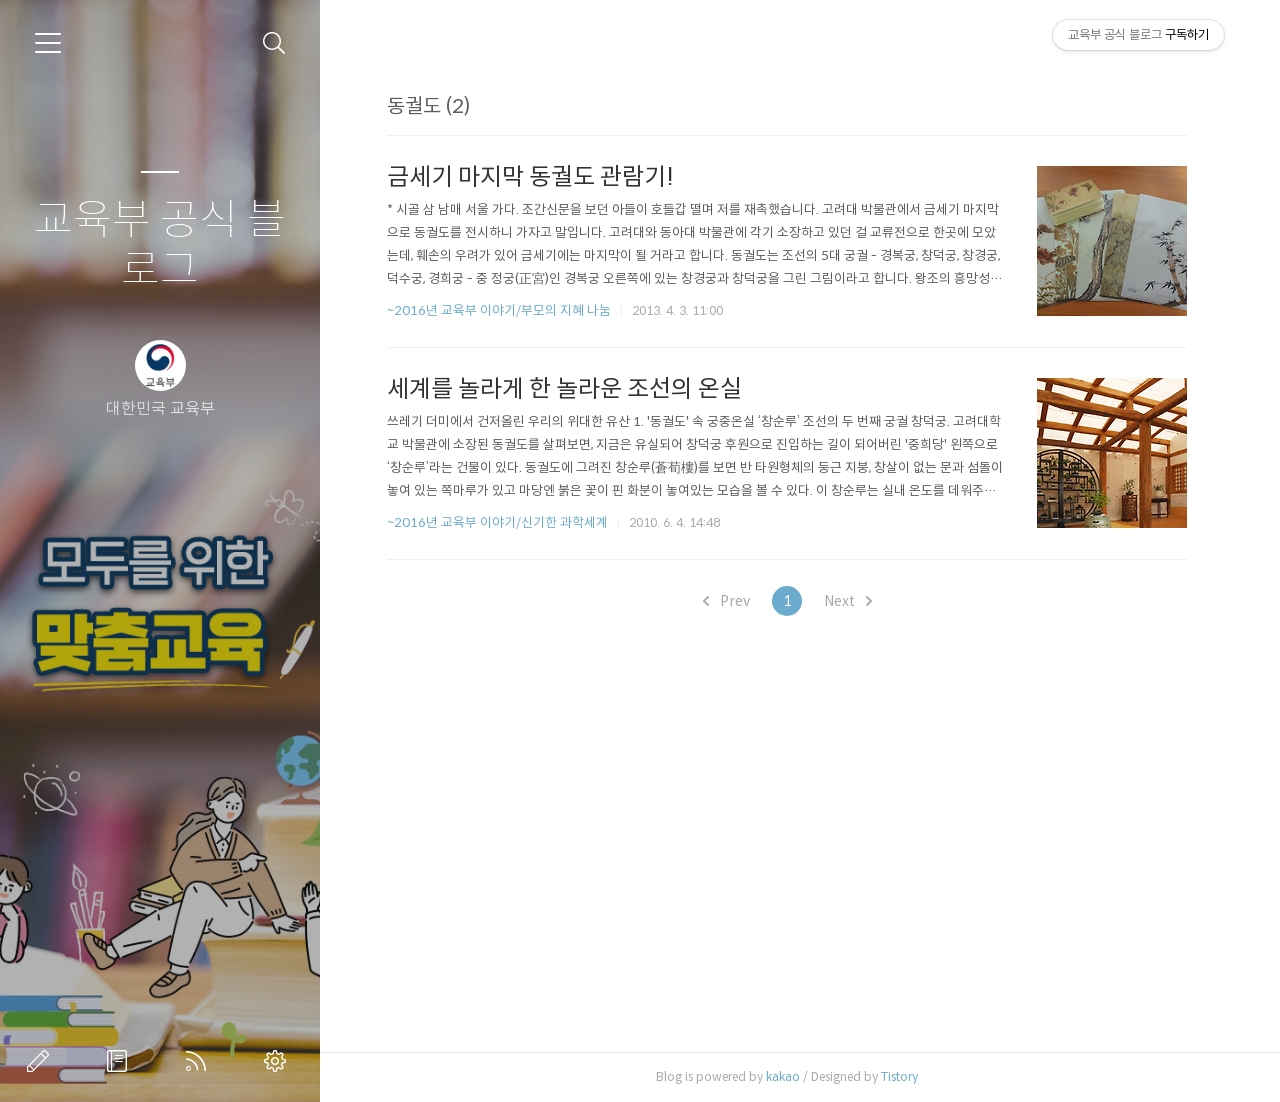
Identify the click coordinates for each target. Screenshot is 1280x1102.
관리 (279, 1061)
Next (848, 601)
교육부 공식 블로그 (160, 245)
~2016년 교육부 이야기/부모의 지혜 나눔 (499, 310)
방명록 (121, 1061)
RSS (200, 1061)
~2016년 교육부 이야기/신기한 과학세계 (497, 522)
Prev (726, 601)
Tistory (899, 1076)
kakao (783, 1076)
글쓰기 (42, 1061)
